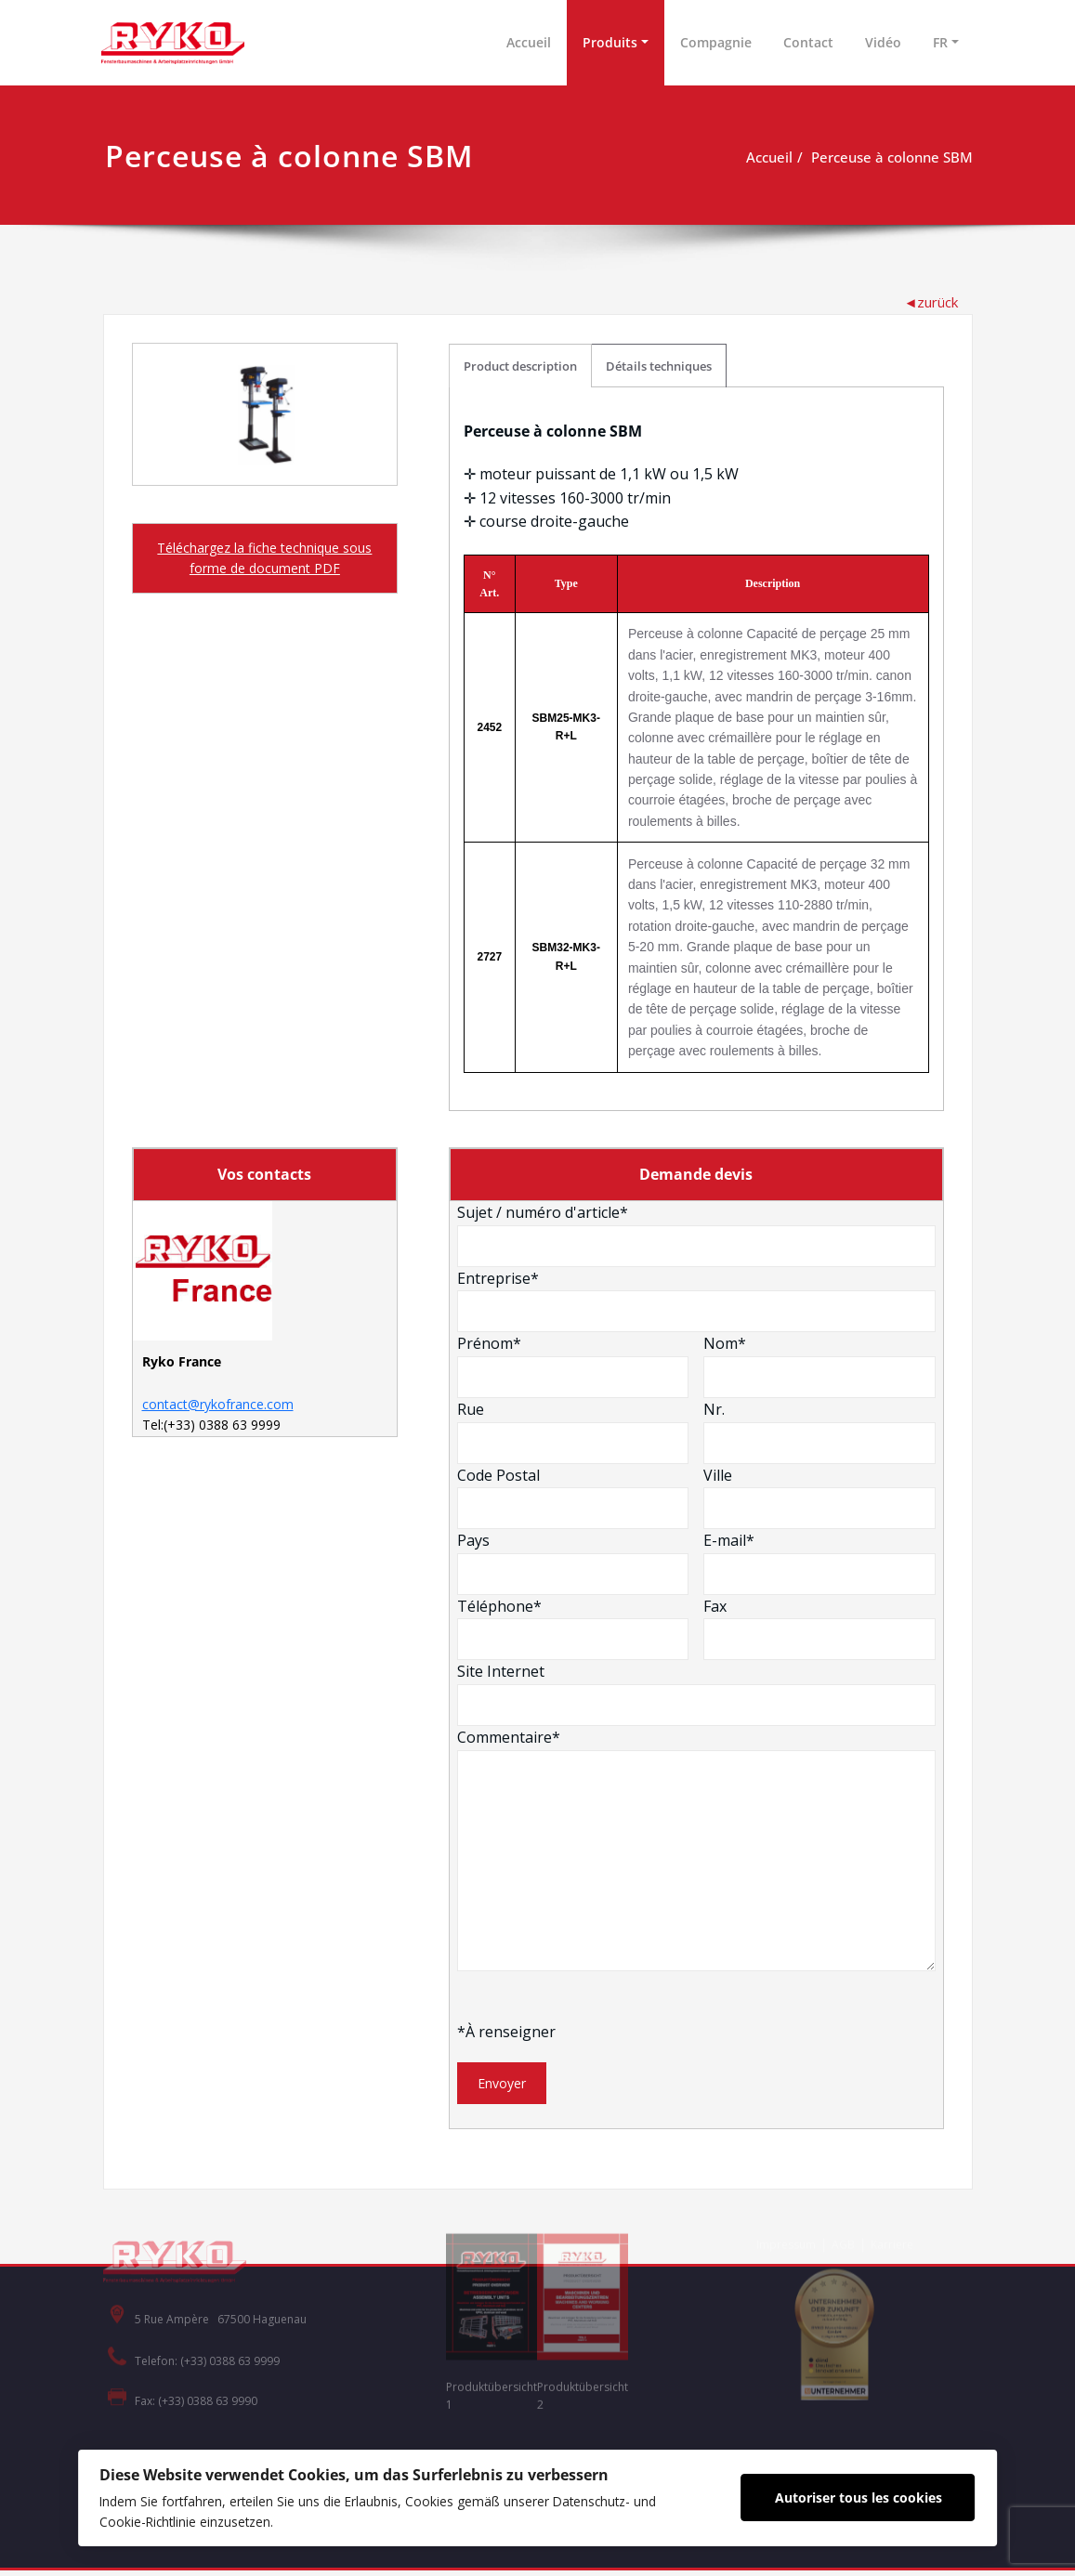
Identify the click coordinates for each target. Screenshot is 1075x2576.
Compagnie (716, 42)
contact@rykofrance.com (218, 1408)
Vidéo (883, 42)
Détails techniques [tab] (660, 361)
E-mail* (820, 1561)
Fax (820, 1626)
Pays (573, 1561)
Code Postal (573, 1495)
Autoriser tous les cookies (863, 2496)
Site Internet (697, 1692)
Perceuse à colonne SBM (892, 157)
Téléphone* (573, 1626)
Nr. (820, 1430)
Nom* (820, 1364)
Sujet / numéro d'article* (697, 1233)
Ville (820, 1495)
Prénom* (573, 1364)
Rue (573, 1430)
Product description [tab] (521, 361)
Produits (610, 42)
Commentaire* (697, 1848)
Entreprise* (697, 1298)
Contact (808, 42)
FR (940, 42)
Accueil (528, 42)
